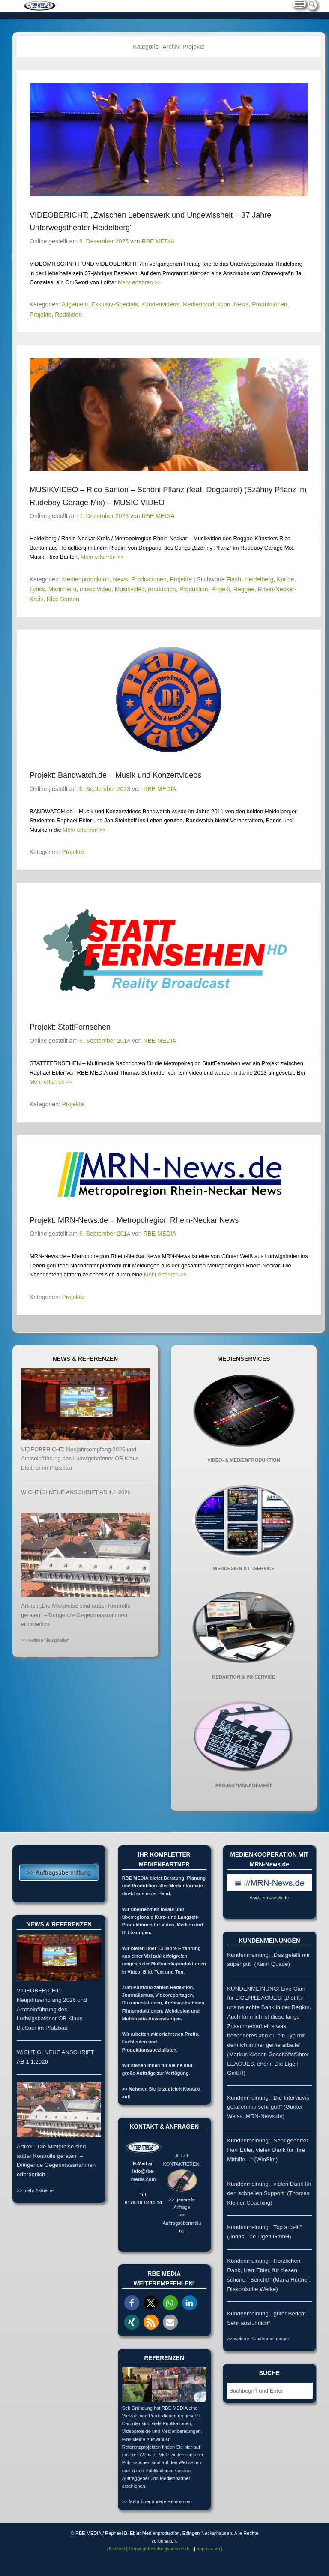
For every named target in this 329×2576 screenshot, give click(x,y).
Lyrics (37, 589)
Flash (234, 579)
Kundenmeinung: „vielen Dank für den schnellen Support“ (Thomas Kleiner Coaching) (269, 2193)
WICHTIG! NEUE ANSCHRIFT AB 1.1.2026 (76, 1492)
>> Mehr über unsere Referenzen (157, 2501)
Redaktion (68, 314)
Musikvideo (130, 589)
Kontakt (117, 2548)
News (240, 304)
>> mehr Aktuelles (35, 2190)
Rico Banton (63, 599)
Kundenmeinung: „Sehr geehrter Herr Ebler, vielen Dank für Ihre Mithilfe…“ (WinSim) (267, 2150)
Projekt (220, 589)
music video (95, 589)
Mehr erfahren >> (139, 282)
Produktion (193, 589)
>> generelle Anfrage (182, 2199)
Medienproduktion (206, 304)
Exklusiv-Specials (114, 304)
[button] (131, 2302)
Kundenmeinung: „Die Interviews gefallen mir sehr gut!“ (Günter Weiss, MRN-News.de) (268, 2107)
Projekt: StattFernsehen (70, 1027)
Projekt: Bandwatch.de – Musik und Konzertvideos (115, 775)
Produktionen (269, 304)
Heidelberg (259, 579)
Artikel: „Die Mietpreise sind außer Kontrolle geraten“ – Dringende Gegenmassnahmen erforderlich (76, 1615)
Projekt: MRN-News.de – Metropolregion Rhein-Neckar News (134, 1220)
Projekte (40, 314)
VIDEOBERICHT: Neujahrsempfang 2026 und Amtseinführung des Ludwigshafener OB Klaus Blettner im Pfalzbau (80, 1458)
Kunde (285, 579)
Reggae (243, 589)
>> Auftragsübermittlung (182, 2222)
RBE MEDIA (158, 241)
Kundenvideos (160, 304)
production (162, 589)
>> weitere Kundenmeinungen (258, 2338)
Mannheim (62, 589)
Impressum (208, 2548)
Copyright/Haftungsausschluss (161, 2548)
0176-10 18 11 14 (143, 2202)
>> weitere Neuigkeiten (45, 1640)
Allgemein (75, 304)
